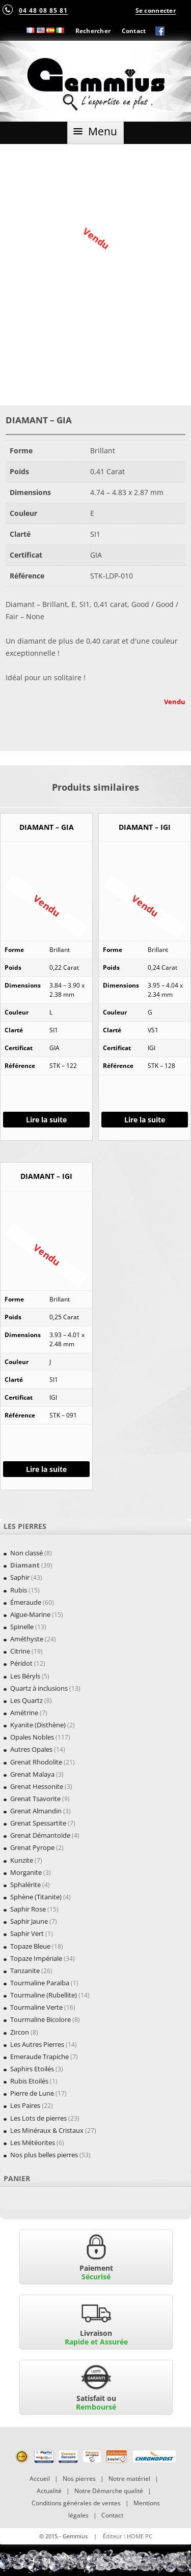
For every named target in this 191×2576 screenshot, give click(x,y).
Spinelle (22, 1626)
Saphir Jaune (29, 1921)
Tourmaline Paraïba (39, 1982)
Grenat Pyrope (32, 1847)
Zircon (19, 2032)
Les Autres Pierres (37, 2044)
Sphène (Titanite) (36, 1896)
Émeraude (25, 1602)
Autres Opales (31, 1749)
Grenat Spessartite (38, 1823)
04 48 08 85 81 (43, 10)
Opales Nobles (32, 1737)
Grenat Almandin (36, 1810)
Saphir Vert (27, 1933)
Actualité (49, 2490)
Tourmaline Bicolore (40, 2019)
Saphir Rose (28, 1909)
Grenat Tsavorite (35, 1798)
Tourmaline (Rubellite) (43, 1995)
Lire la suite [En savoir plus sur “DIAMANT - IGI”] (144, 1119)
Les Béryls (25, 1676)
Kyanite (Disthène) (38, 1724)
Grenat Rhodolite (36, 1762)
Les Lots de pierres (38, 2118)
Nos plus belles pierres (44, 2154)
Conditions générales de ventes (76, 2503)
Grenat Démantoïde (40, 1835)
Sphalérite (25, 1884)
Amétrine (24, 1712)
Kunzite (21, 1860)
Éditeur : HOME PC (127, 2536)
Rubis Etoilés (29, 2081)
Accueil (40, 2478)
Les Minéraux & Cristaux (47, 2130)
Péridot (21, 1663)
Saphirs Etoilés (32, 2068)
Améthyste (26, 1638)
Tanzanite (25, 1970)
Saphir (20, 1577)
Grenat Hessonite (36, 1786)
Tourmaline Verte (36, 2007)
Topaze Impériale (36, 1958)
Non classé (26, 1552)
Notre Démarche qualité (108, 2490)
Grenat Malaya (32, 1774)
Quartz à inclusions (39, 1688)
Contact (134, 30)
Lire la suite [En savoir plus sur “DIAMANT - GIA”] (46, 1119)
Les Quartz (26, 1700)
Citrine (20, 1651)
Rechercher (93, 30)
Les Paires (25, 2105)
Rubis (18, 1590)
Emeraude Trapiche (39, 2056)
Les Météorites (32, 2142)
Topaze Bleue (30, 1946)
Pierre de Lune (32, 2093)
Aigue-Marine (30, 1614)
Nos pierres (79, 2478)
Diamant (25, 1565)
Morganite (26, 1872)
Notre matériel (129, 2478)
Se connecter (155, 10)
